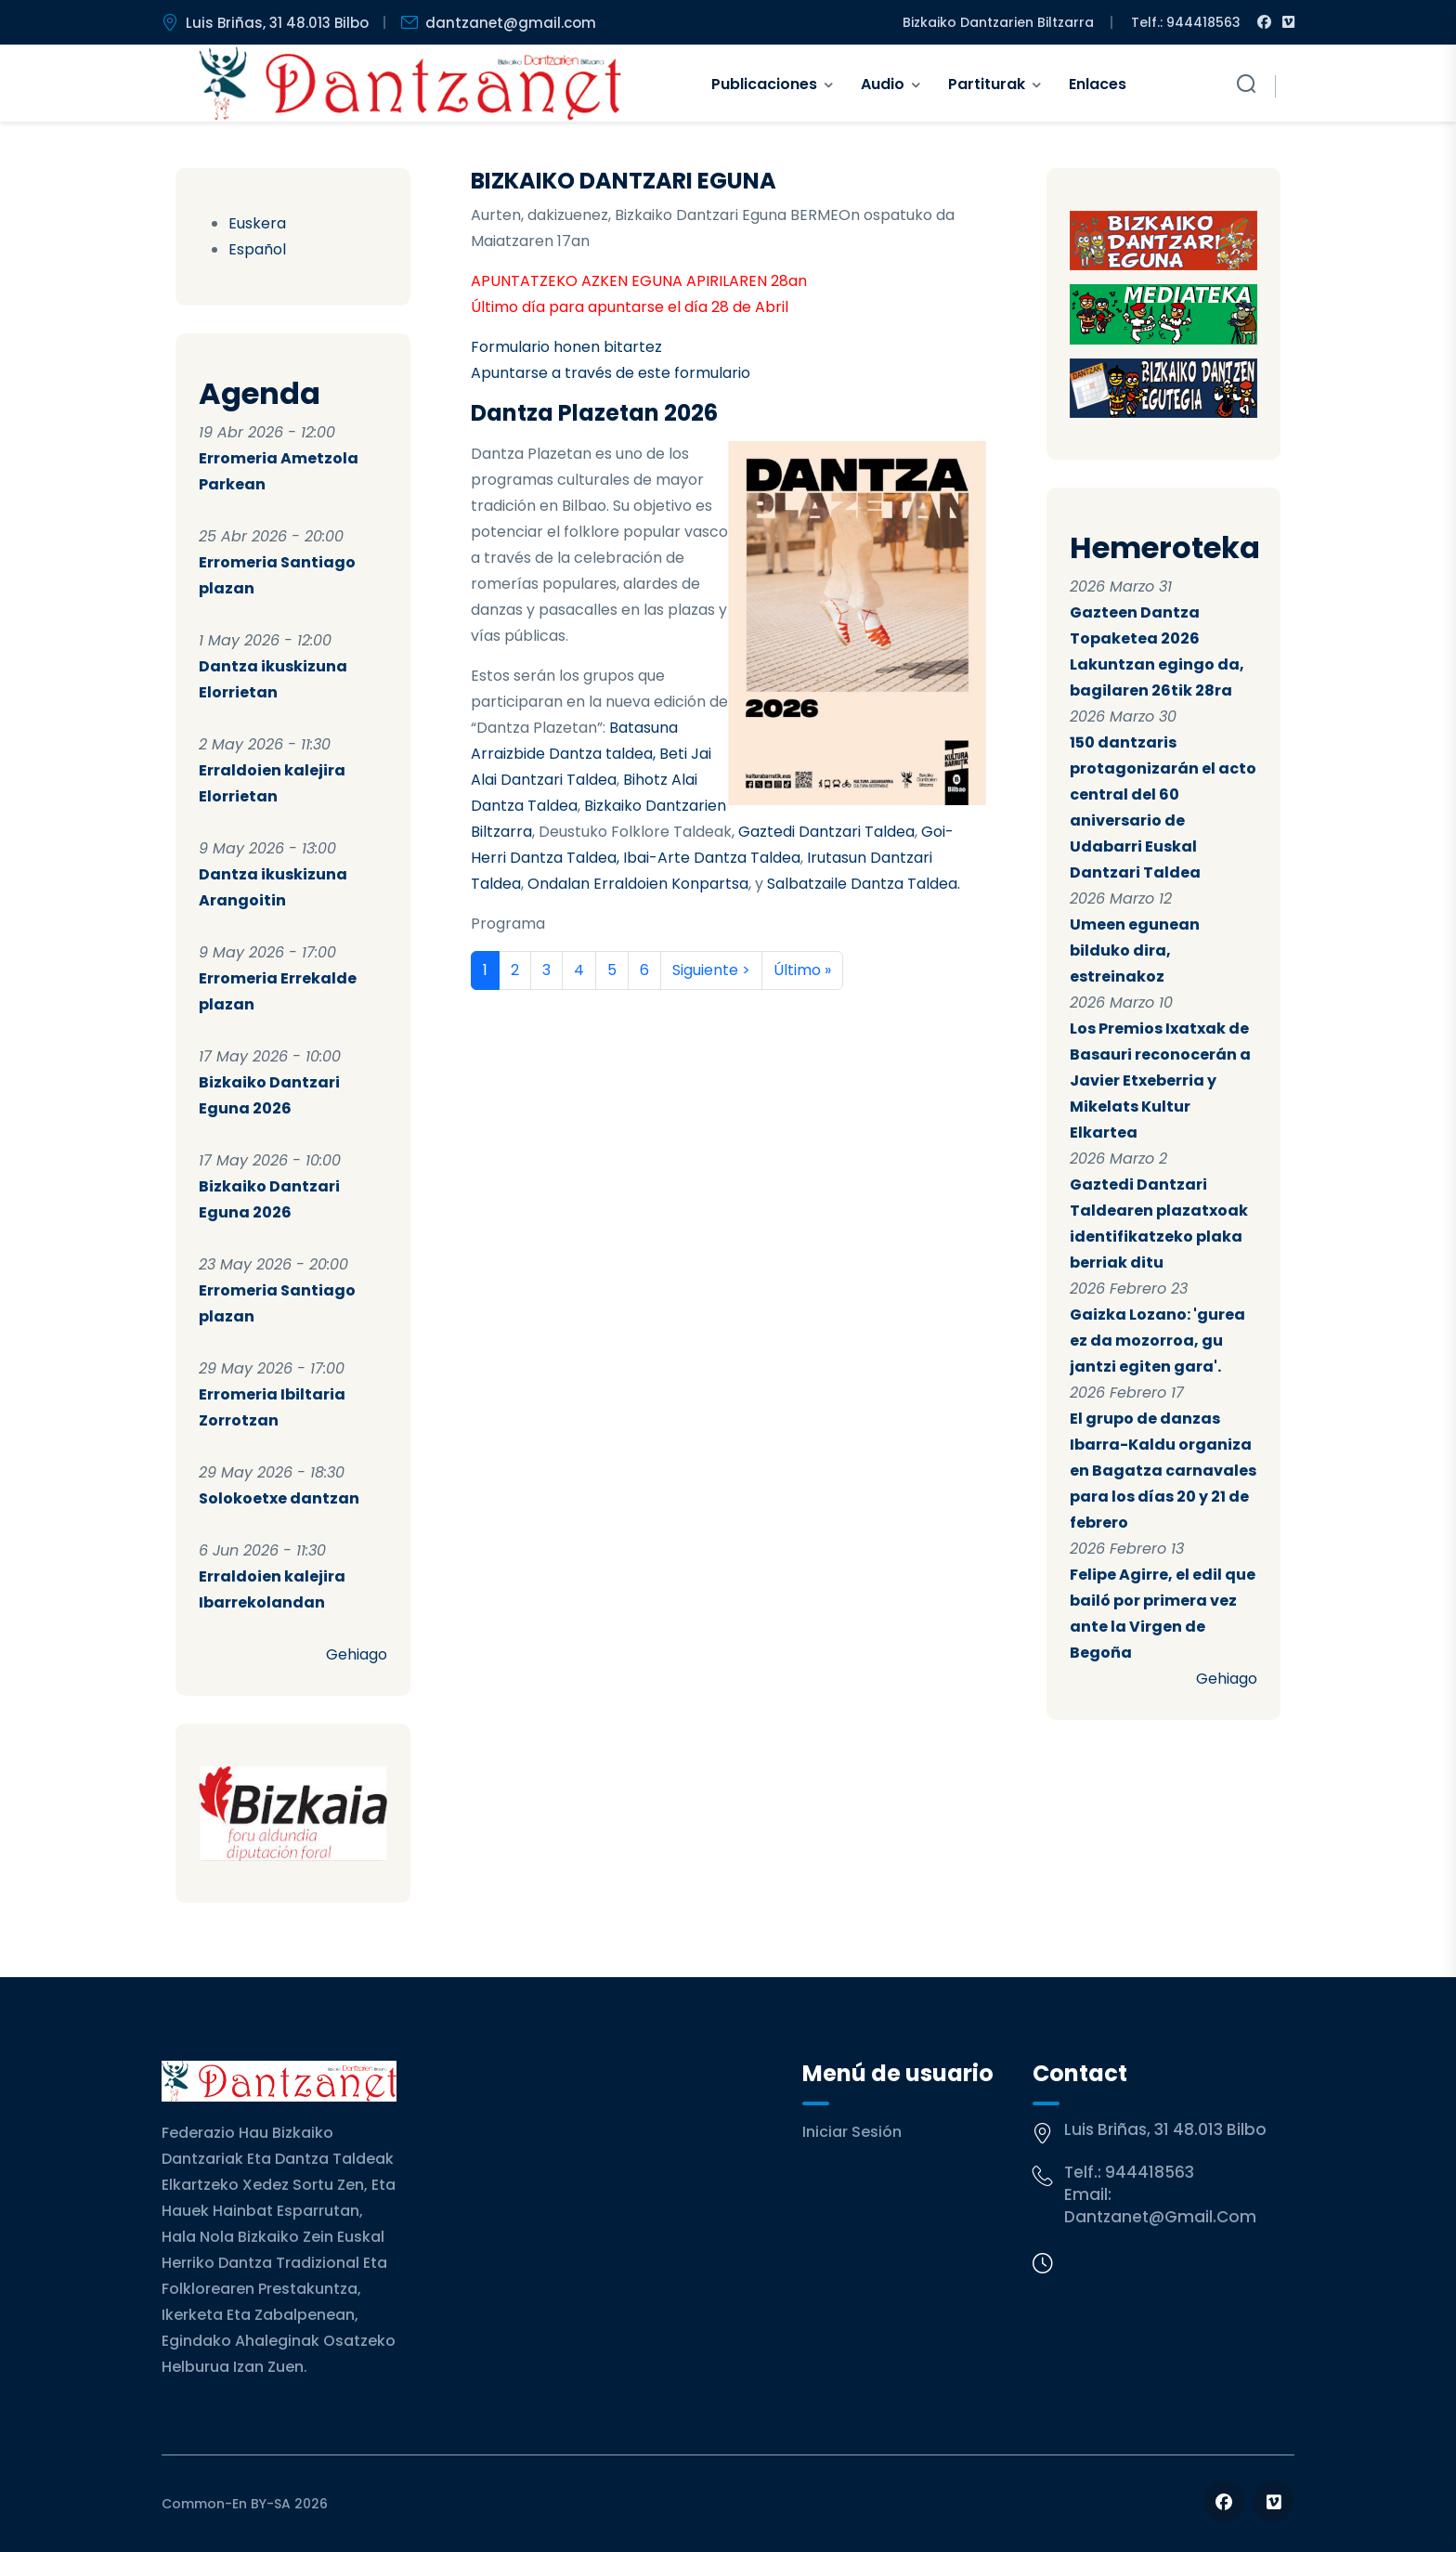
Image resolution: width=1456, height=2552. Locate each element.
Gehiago (356, 1654)
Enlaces (1097, 84)
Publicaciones (764, 84)
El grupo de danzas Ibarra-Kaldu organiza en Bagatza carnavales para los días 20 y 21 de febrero (1163, 1470)
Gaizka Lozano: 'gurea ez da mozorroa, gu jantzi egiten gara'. (1157, 1340)
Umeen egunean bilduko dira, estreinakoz (1135, 950)
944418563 (1149, 2172)
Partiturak (986, 84)
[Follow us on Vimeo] (1273, 2501)
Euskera (257, 223)
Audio (882, 84)
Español (257, 249)
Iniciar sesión (852, 2131)
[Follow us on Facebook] (1224, 2501)
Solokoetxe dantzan (279, 1498)
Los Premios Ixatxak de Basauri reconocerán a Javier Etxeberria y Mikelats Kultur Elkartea (1160, 1080)
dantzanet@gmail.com (1160, 2217)
